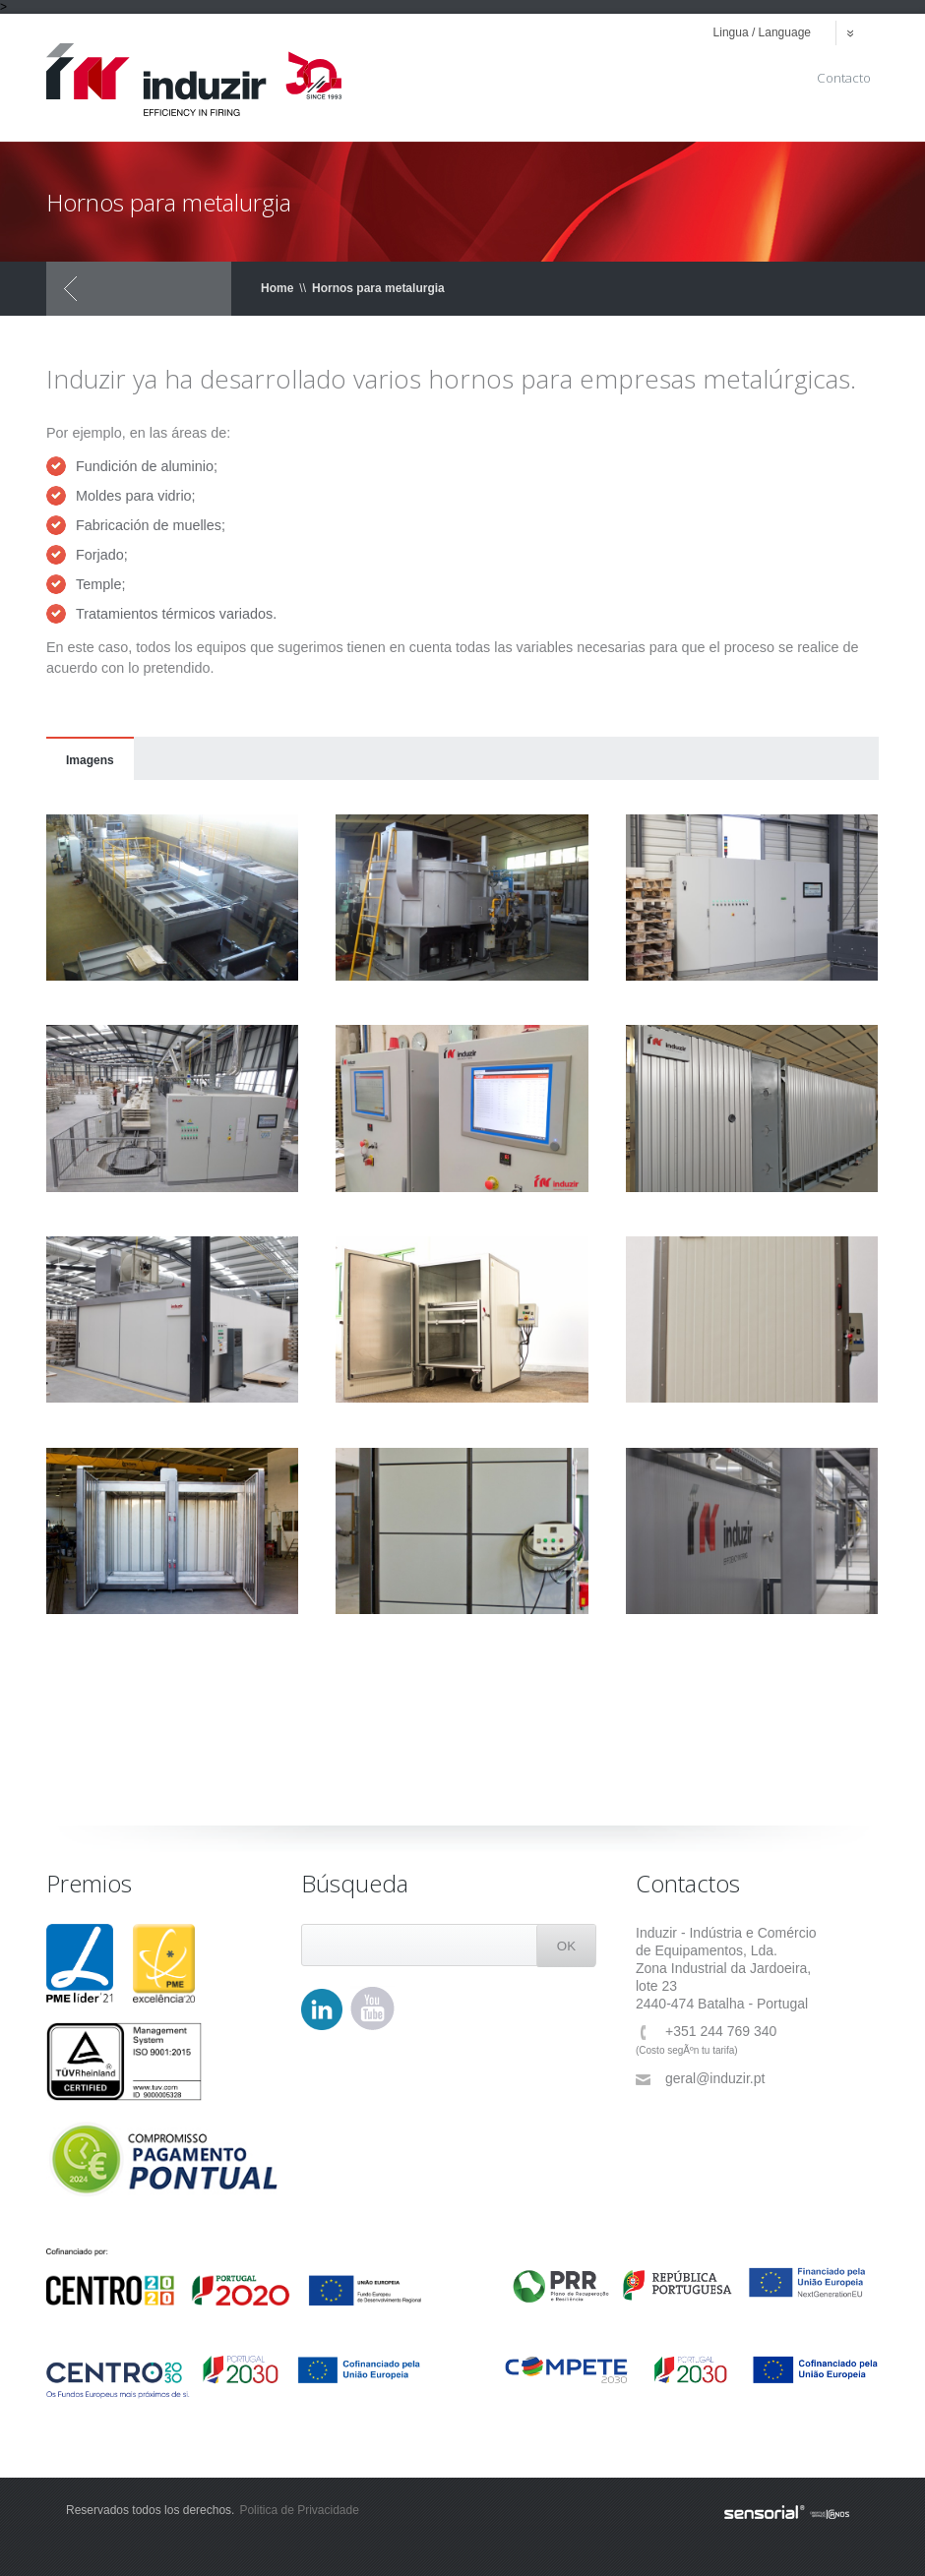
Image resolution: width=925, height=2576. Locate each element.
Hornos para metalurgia (378, 288)
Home (277, 288)
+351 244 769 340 (706, 2031)
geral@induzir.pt (700, 2078)
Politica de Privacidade (298, 2510)
